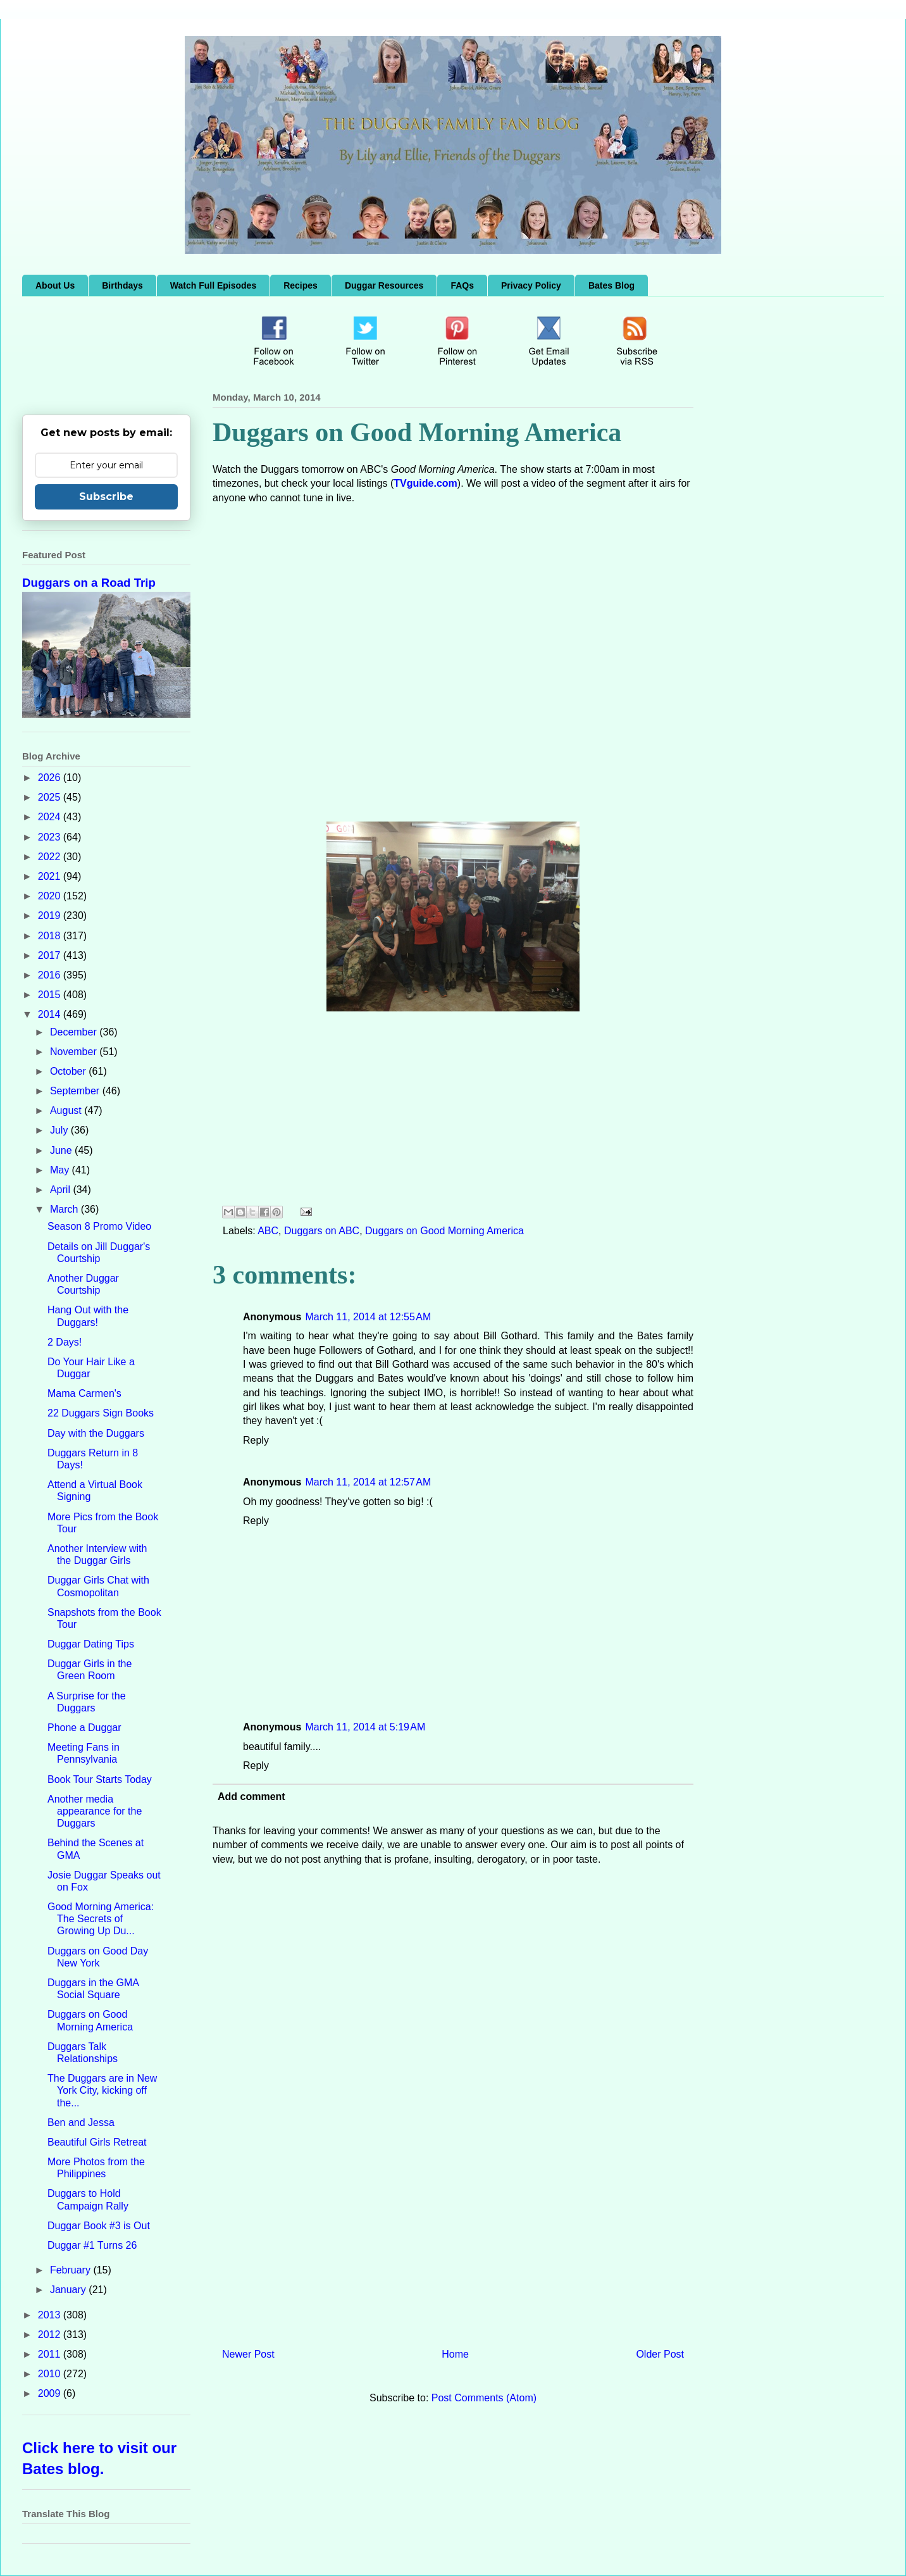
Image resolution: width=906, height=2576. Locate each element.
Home (455, 2354)
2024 (50, 816)
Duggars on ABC (321, 1230)
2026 (50, 777)
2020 (50, 896)
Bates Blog (611, 285)
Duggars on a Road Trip (89, 582)
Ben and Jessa (81, 2122)
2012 (50, 2334)
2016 (50, 975)
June (62, 1150)
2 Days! (64, 1342)
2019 (50, 915)
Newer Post (248, 2354)
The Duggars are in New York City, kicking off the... (102, 2090)
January (69, 2289)
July (60, 1130)
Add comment (251, 1796)
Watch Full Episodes (213, 285)
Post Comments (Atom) (484, 2397)
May (61, 1170)
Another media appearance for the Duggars (94, 1811)
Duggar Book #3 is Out (98, 2225)
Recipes (300, 285)
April (61, 1189)
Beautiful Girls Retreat (97, 2142)
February (71, 2270)
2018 (50, 935)
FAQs (462, 285)
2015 (50, 994)
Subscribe (106, 497)
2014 (50, 1014)
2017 (50, 955)
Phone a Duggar (84, 1727)
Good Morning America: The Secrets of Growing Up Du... (100, 1918)
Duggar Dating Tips (90, 1644)
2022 (50, 856)
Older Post (660, 2354)
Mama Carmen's (84, 1393)
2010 (50, 2373)
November (74, 1051)
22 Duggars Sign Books (100, 1413)
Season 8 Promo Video (99, 1226)
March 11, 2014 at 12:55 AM (368, 1316)
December (74, 1032)
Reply (256, 1440)
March (65, 1209)
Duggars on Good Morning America (444, 1230)
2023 (50, 837)
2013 (50, 2315)
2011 (50, 2354)
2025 (50, 797)
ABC (268, 1230)
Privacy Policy (531, 285)
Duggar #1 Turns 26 (92, 2245)
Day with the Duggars (95, 1433)
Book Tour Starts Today (99, 1779)
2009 (50, 2393)
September (76, 1090)
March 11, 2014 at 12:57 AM (368, 1482)
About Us (55, 285)
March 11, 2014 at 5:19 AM (365, 1727)
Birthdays (122, 285)
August (67, 1110)
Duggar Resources (384, 285)
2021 (50, 876)
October (69, 1071)
